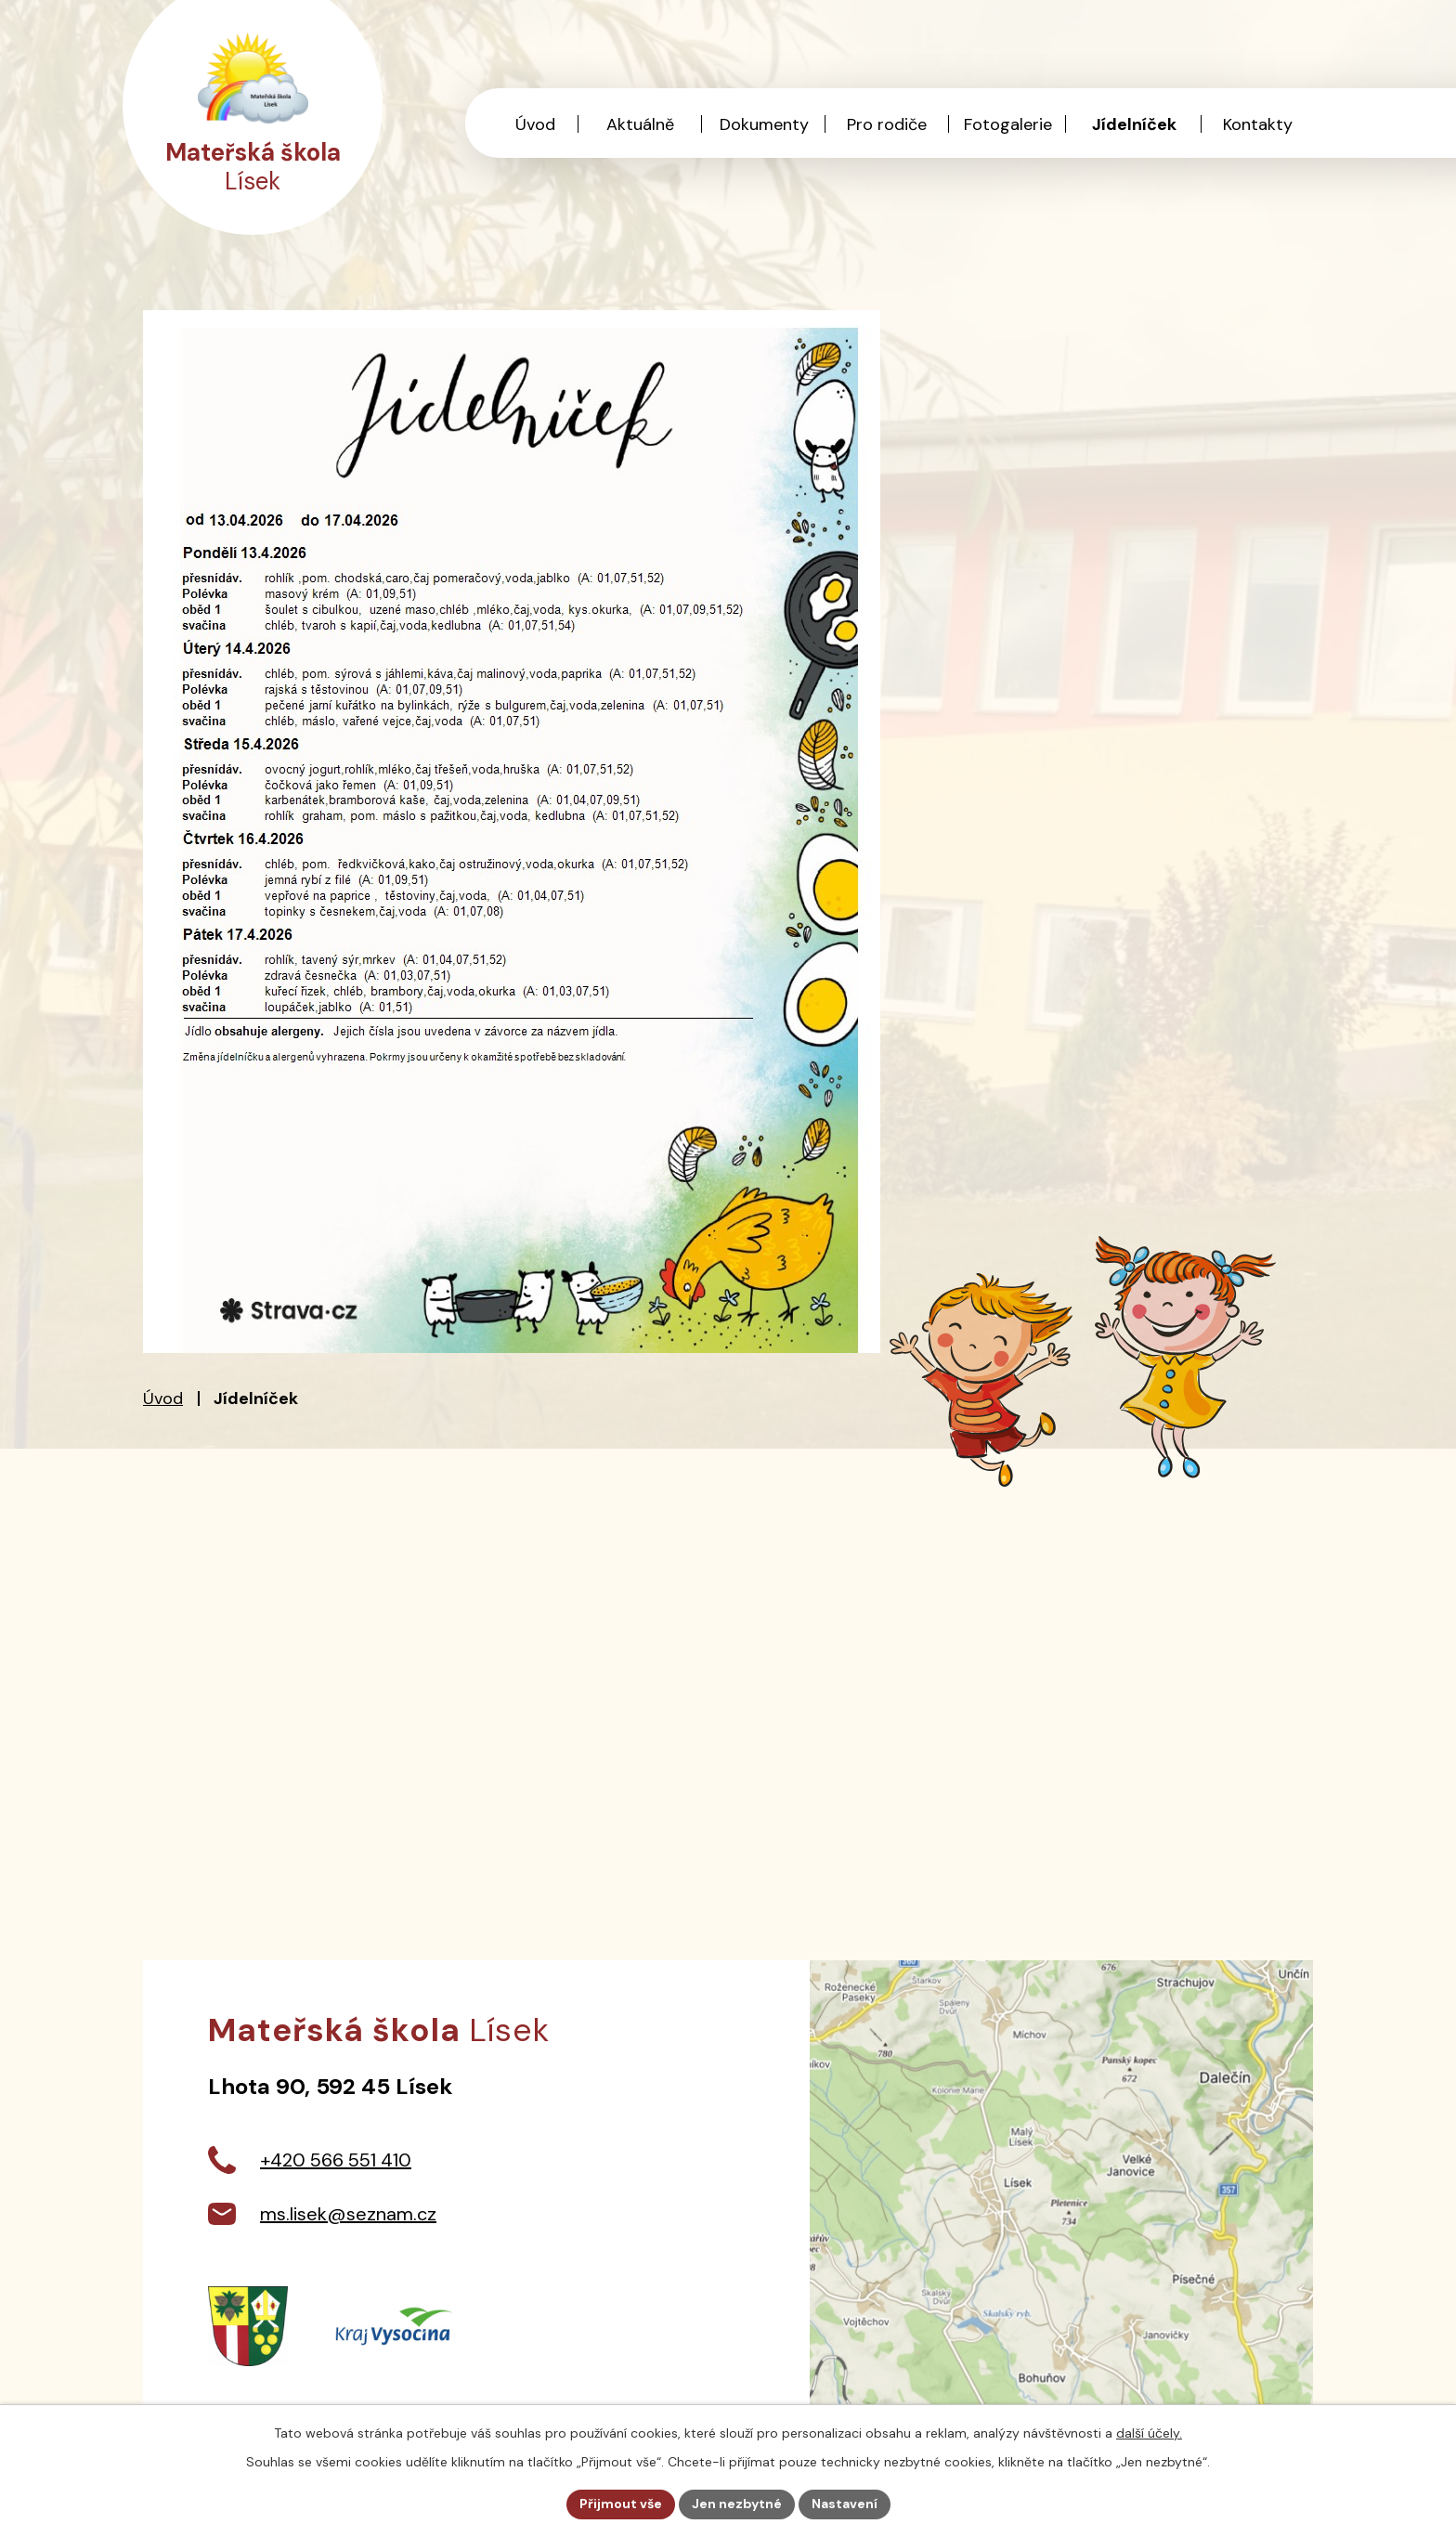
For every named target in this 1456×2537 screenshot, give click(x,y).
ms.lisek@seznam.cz (348, 2214)
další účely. (1149, 2433)
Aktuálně (640, 124)
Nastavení (845, 2503)
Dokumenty (764, 124)
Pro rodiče (887, 124)
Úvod (163, 1398)
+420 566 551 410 (335, 2160)
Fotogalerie (1008, 124)
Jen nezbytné (737, 2503)
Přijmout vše (620, 2503)
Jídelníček (1134, 124)
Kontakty (1258, 124)
